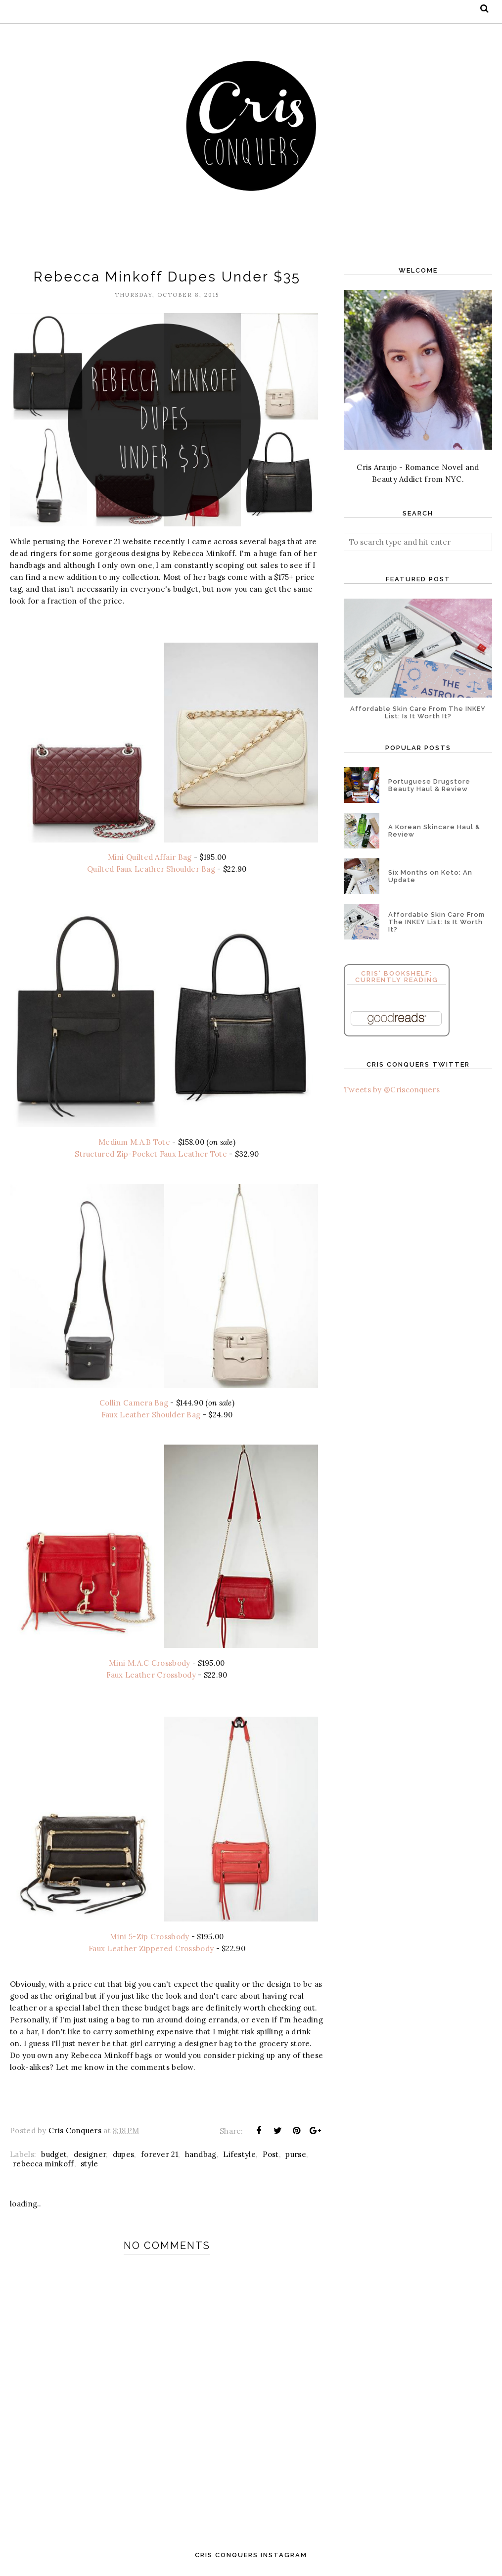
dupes (124, 2157)
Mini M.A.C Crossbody (149, 1665)
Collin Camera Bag (133, 1405)
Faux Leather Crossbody (151, 1677)
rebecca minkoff (43, 2167)
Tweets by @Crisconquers (392, 1089)
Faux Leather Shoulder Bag (151, 1417)
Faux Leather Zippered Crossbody (151, 1952)
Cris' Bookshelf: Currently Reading (396, 977)
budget (54, 2157)
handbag (201, 2157)
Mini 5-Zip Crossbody (149, 1940)
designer (90, 2157)
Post (271, 2157)
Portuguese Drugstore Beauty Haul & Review (429, 785)
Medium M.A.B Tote (134, 1143)
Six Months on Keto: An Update (430, 876)
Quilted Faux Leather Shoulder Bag (151, 870)
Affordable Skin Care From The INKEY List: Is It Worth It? (418, 712)
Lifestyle (239, 2157)
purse (295, 2157)
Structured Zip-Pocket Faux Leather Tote (151, 1155)
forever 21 (159, 2157)
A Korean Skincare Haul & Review (434, 830)
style (89, 2167)
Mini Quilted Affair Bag (150, 858)
